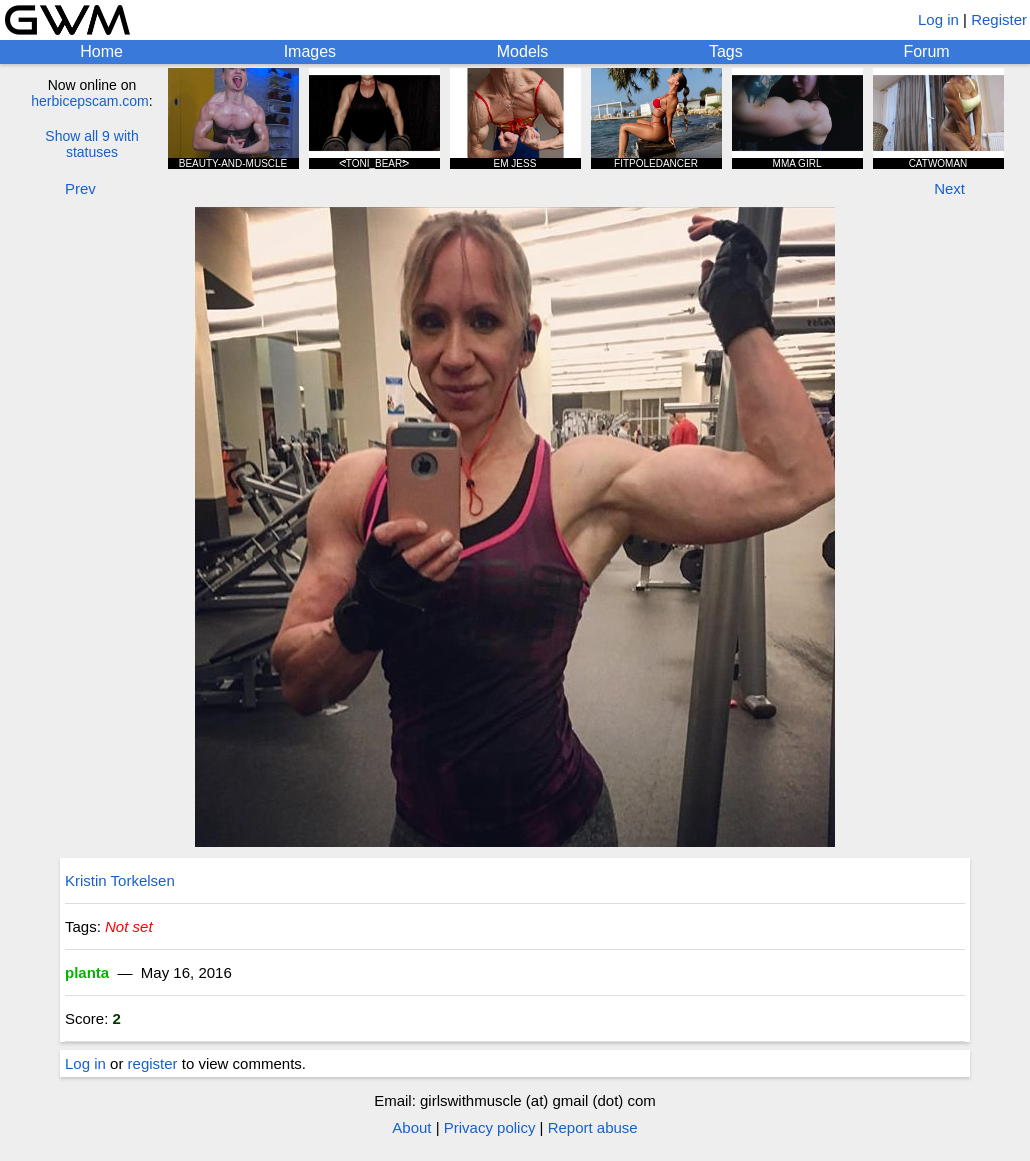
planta (87, 972)
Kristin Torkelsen (120, 880)
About (411, 1127)
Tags (726, 51)
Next (949, 188)
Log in (938, 19)
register (153, 1063)
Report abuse (593, 1127)
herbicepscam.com (90, 101)
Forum (926, 51)
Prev (80, 188)
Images (310, 51)
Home (101, 51)
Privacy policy (490, 1127)
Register (999, 19)
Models (523, 51)
